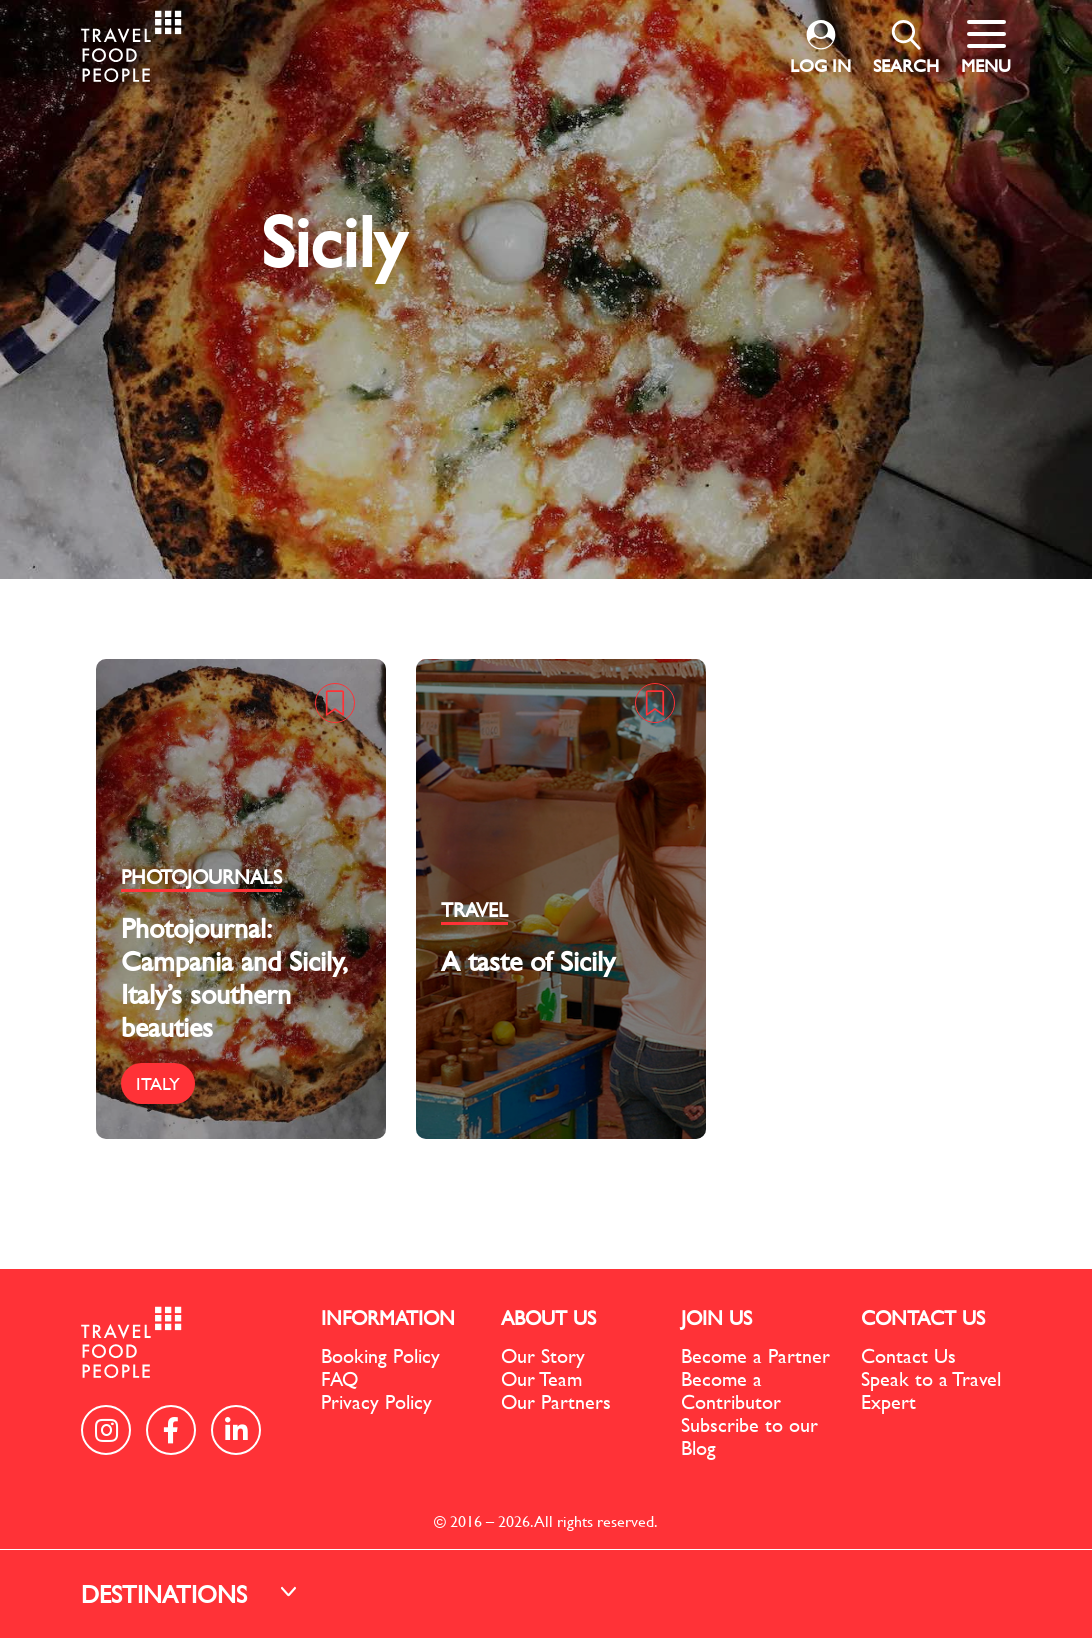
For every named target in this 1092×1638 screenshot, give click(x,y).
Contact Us (908, 1355)
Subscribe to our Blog (749, 1436)
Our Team (541, 1378)
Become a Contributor (731, 1390)
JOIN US (716, 1317)
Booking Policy (380, 1355)
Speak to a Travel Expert (931, 1390)
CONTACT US (923, 1317)
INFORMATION (388, 1317)
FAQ (339, 1378)
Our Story (543, 1355)
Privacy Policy (376, 1401)
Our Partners (556, 1401)
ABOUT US (548, 1317)
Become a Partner (755, 1355)
